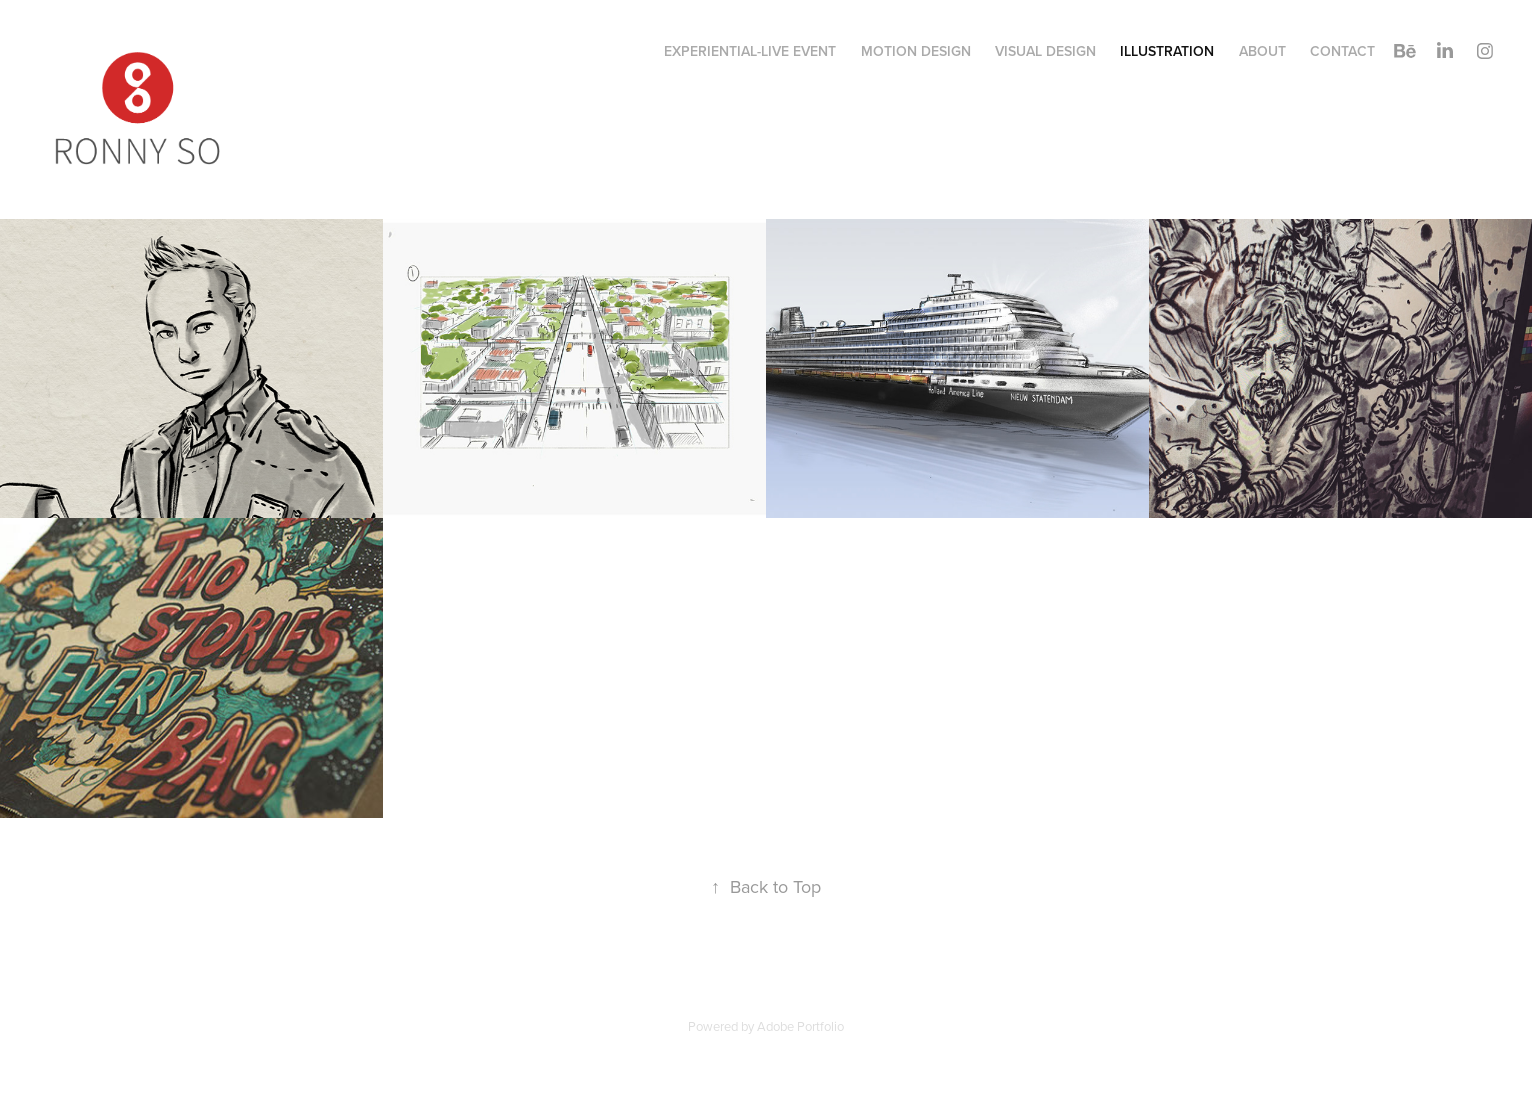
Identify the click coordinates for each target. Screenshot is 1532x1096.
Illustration (1167, 51)
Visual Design (1045, 51)
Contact (1342, 51)
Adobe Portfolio (800, 1026)
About (1262, 51)
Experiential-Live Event (750, 51)
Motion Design (916, 51)
